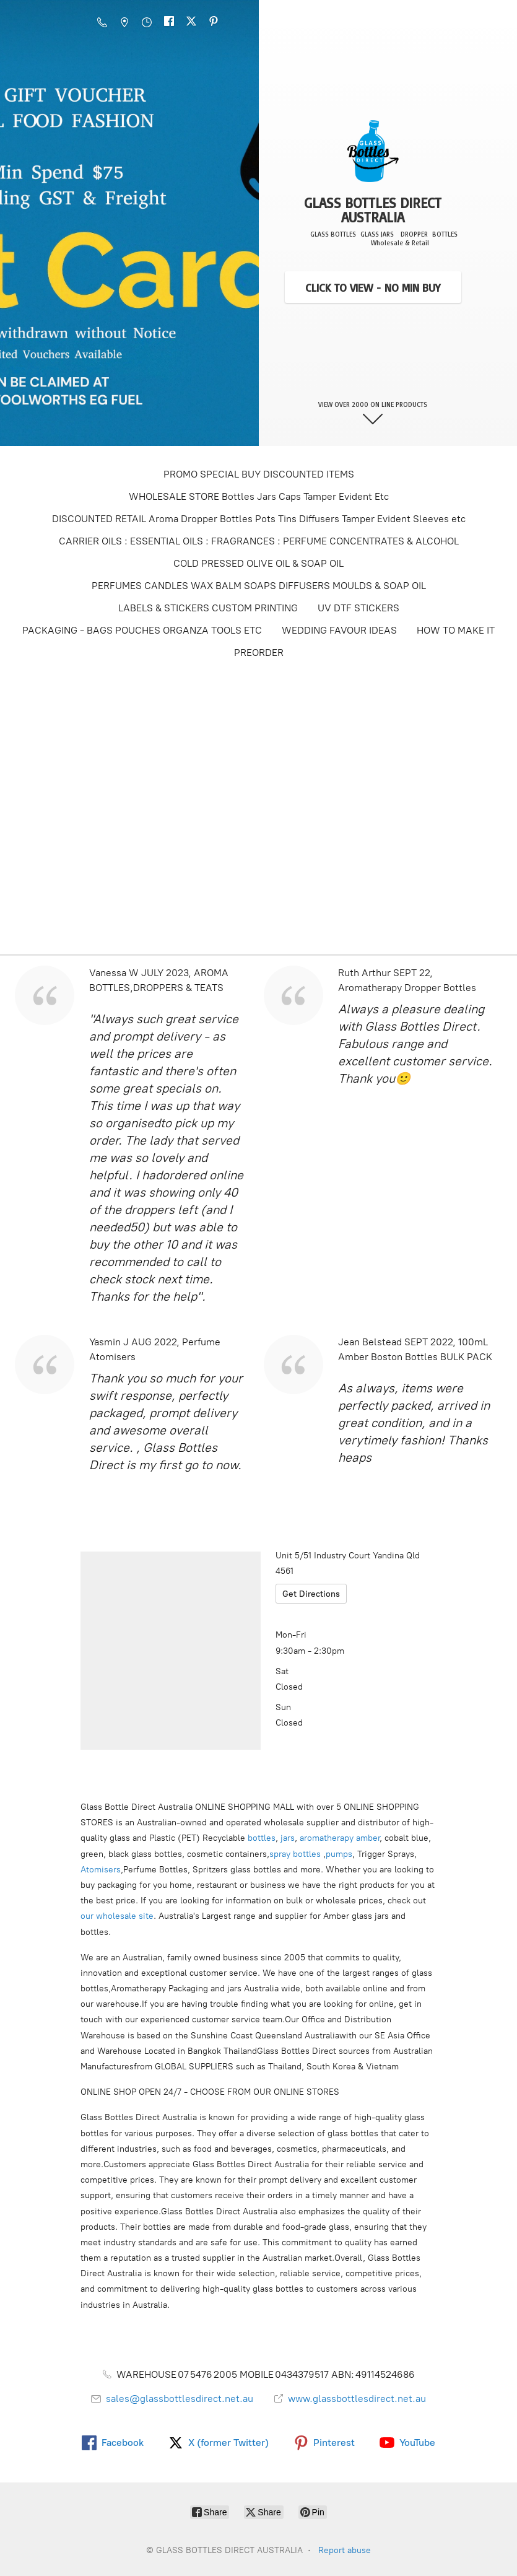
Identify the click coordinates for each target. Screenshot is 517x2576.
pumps (339, 1854)
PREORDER (259, 652)
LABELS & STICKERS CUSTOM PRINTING (208, 608)
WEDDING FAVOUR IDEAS (339, 630)
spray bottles (295, 1854)
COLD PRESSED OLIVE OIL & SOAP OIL (258, 563)
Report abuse (344, 2550)
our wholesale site (117, 1916)
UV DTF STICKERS (358, 608)
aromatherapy (327, 1838)
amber (368, 1838)
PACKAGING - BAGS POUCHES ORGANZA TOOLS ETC (142, 630)
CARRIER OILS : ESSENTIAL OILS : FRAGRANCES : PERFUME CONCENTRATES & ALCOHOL (259, 541)
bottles (262, 1838)
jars (287, 1838)
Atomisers (100, 1869)
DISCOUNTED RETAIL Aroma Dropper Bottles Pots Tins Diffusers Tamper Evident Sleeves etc (259, 519)
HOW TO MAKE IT (456, 630)
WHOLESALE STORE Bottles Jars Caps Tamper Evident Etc (259, 496)
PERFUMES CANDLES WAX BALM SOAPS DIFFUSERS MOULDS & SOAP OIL (259, 586)
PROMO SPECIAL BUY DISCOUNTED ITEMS (258, 474)
